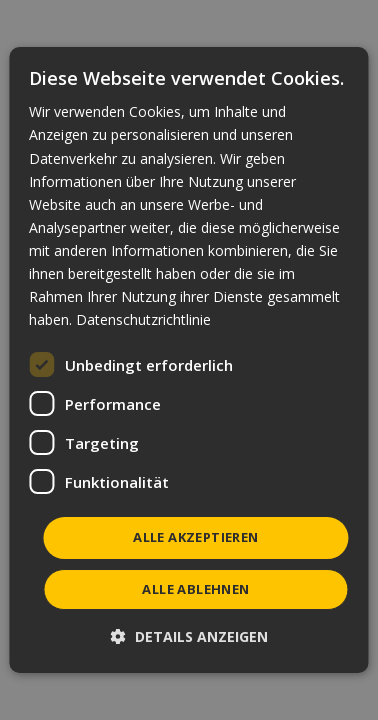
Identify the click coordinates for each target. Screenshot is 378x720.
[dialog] (188, 360)
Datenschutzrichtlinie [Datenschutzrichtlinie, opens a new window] (143, 319)
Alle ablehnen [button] (195, 589)
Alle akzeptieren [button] (195, 537)
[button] (189, 636)
